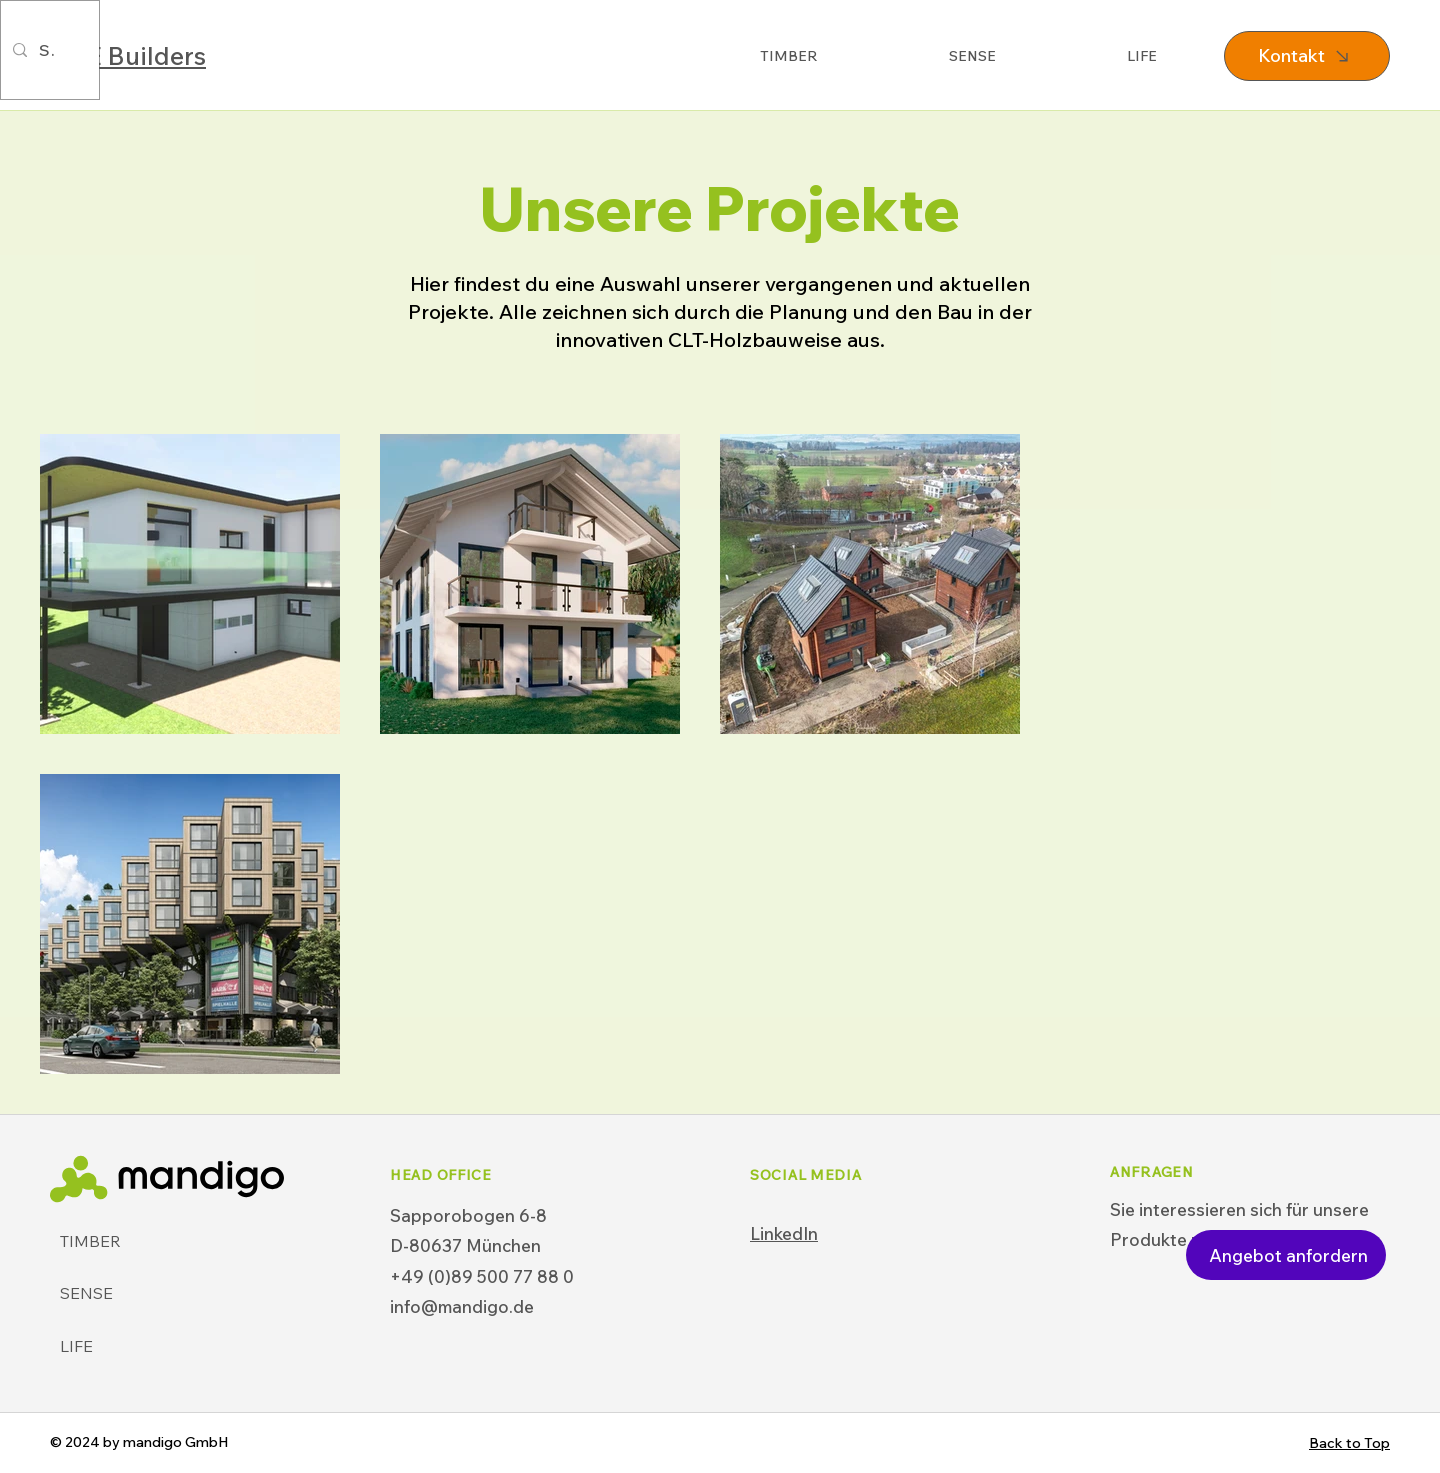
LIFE (76, 1346)
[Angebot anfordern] (1286, 1255)
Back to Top (1349, 1443)
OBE (128, 55)
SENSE (86, 1293)
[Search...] (48, 50)
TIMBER (90, 1241)
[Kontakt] (1307, 56)
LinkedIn (784, 1233)
